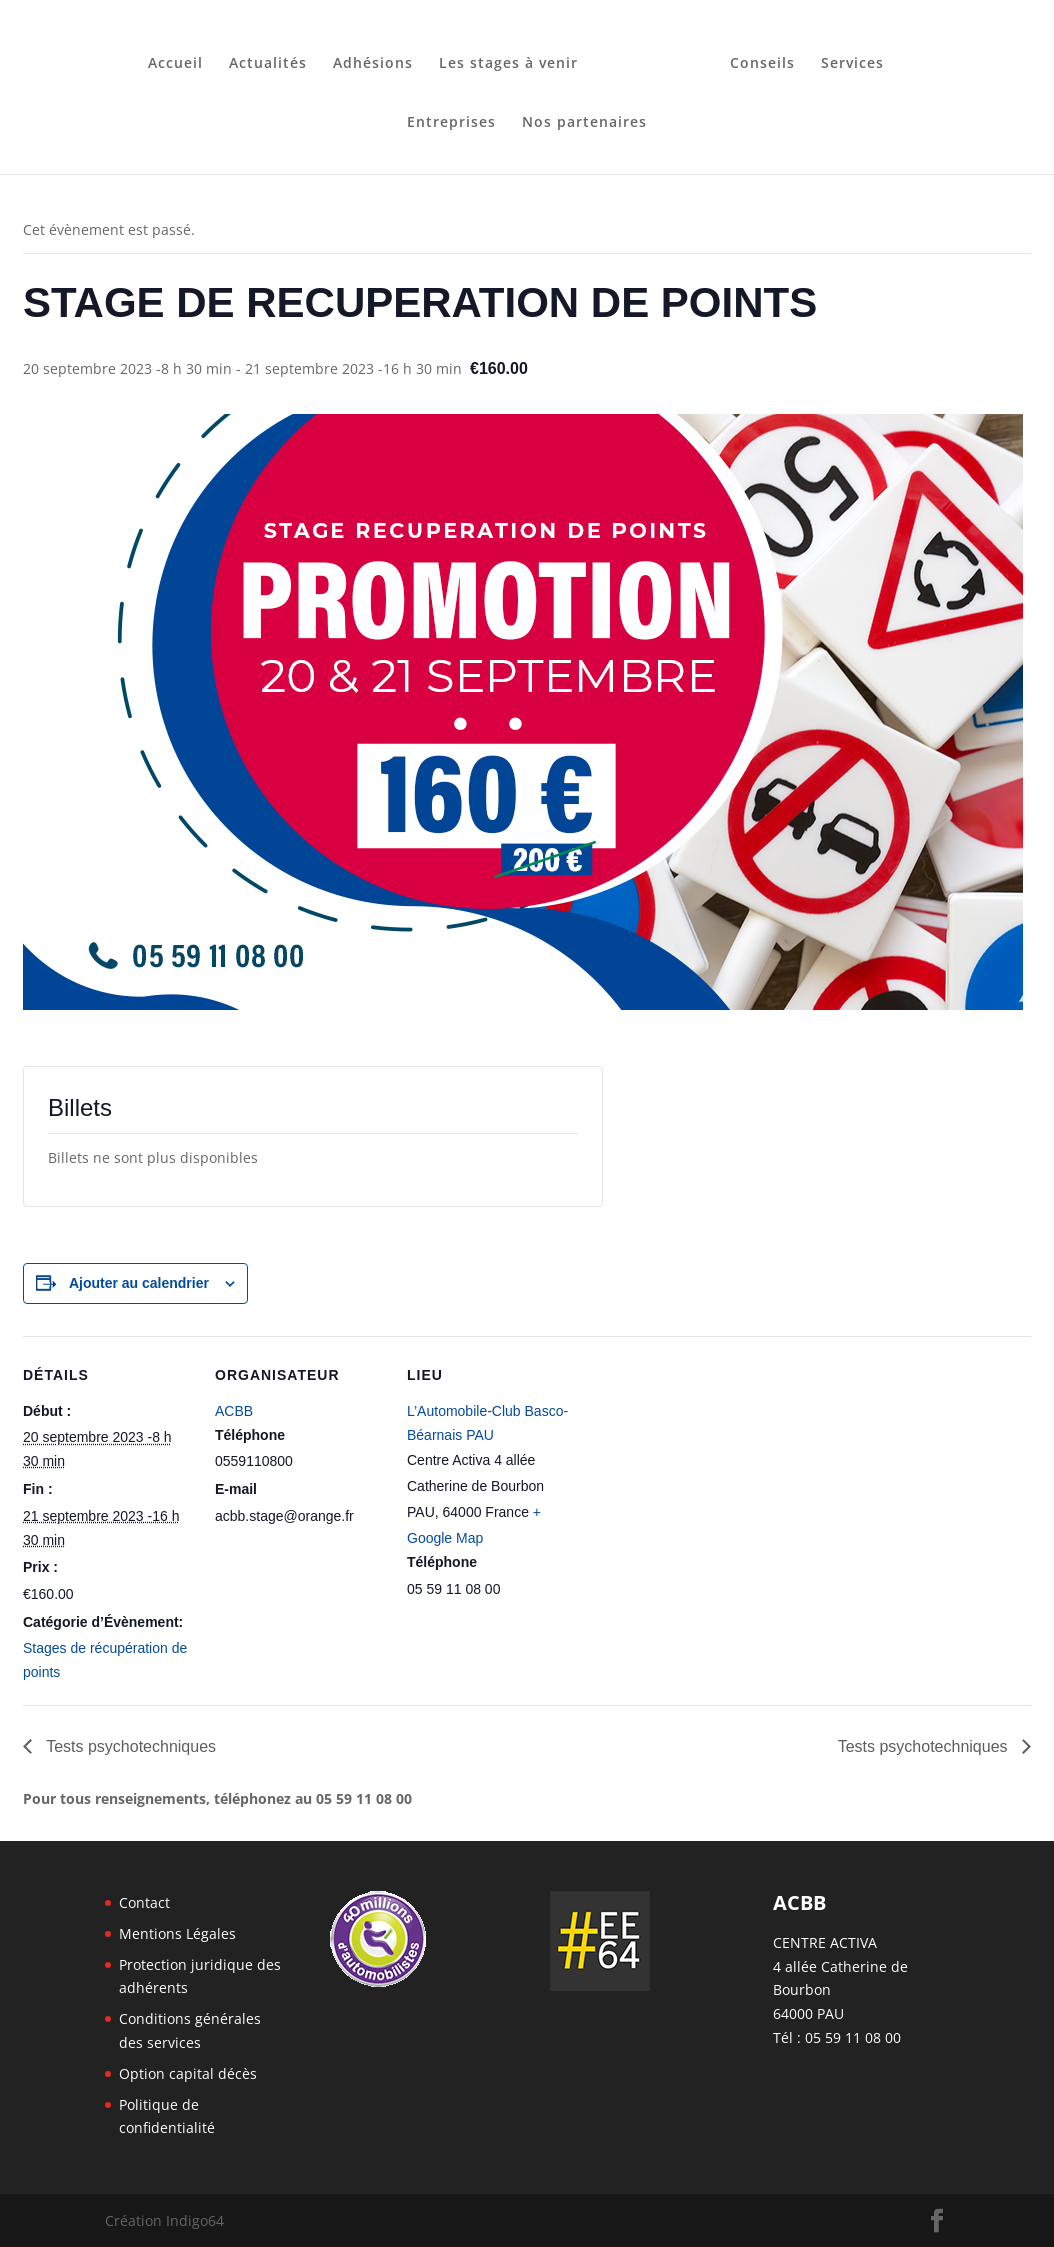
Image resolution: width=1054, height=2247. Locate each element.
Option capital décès (188, 2073)
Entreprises (451, 116)
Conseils (755, 57)
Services (845, 57)
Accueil (182, 57)
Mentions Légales (177, 1933)
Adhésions (380, 57)
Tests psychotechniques (129, 1746)
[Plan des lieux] (704, 1473)
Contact (144, 1902)
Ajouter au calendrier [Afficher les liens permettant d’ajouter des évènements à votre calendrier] (139, 1283)
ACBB (234, 1411)
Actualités (275, 57)
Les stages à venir (515, 57)
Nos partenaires (584, 116)
